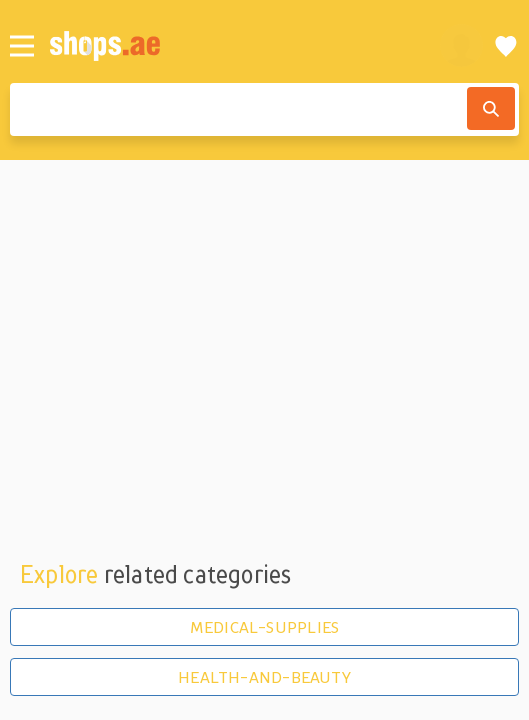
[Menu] (22, 46)
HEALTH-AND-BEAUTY (264, 677)
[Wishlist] (506, 45)
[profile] (461, 45)
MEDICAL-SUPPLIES (264, 627)
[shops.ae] (233, 45)
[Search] (491, 108)
